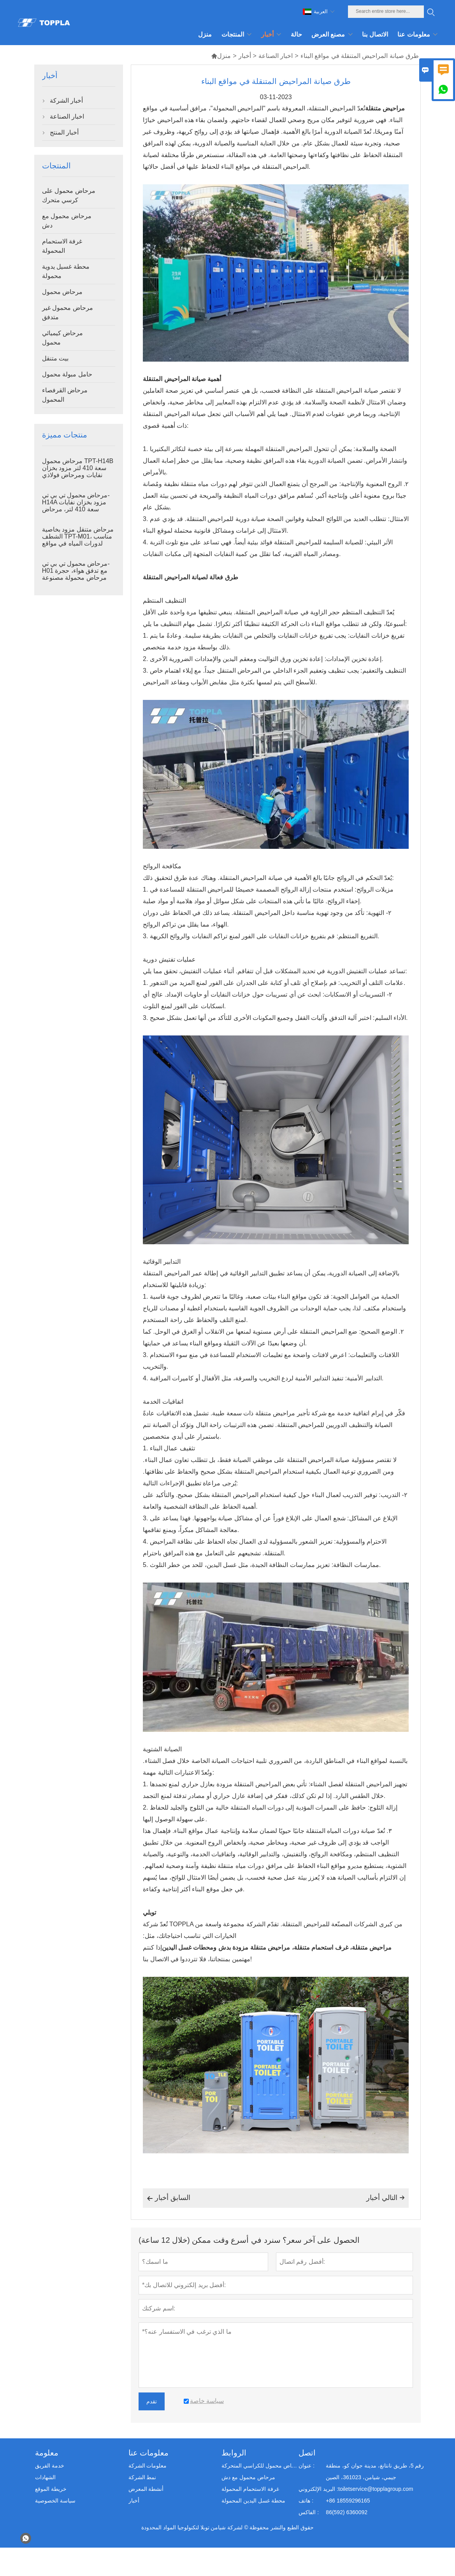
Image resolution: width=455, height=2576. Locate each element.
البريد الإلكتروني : (318, 2489)
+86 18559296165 (348, 2500)
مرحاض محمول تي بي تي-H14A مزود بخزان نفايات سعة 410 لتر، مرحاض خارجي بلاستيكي (76, 505)
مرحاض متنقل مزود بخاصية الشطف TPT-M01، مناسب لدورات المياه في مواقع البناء (78, 540)
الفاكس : (309, 2512)
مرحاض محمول (62, 292)
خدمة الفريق (49, 2465)
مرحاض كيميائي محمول (62, 338)
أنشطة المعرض (146, 2489)
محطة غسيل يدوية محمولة (66, 271)
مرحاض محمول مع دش (66, 221)
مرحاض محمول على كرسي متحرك (68, 195)
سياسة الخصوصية (55, 2500)
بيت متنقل (55, 358)
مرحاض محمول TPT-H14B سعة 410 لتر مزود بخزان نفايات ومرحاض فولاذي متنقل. (78, 471)
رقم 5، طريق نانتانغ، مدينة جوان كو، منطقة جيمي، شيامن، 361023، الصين (375, 2471)
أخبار (245, 55)
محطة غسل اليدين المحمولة (253, 2500)
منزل (221, 56)
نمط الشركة (142, 2477)
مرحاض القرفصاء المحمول (65, 395)
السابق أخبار (168, 2198)
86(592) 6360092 (346, 2512)
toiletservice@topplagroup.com (375, 2489)
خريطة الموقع (51, 2489)
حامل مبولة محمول (67, 374)
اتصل (307, 2452)
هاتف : (306, 2500)
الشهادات (45, 2477)
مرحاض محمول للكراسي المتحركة (259, 2465)
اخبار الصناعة (275, 55)
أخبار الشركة (66, 100)
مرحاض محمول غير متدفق (67, 312)
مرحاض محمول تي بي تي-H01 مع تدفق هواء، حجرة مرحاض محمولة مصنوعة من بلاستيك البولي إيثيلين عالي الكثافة (76, 577)
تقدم (151, 2401)
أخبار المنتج (64, 132)
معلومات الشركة (147, 2465)
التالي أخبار (385, 2197)
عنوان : (306, 2465)
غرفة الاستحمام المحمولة (62, 246)
